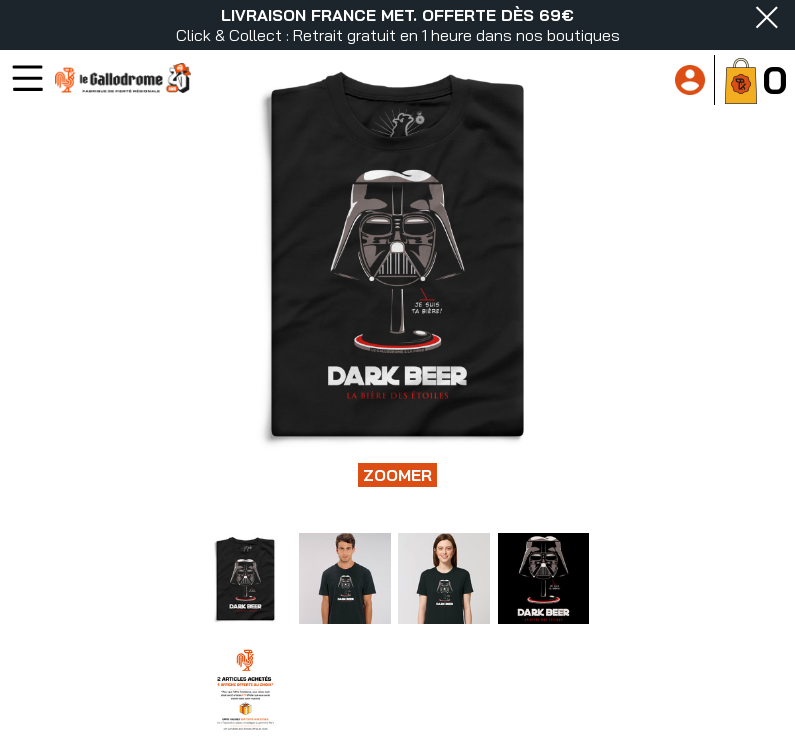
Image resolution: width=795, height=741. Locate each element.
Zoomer (397, 475)
